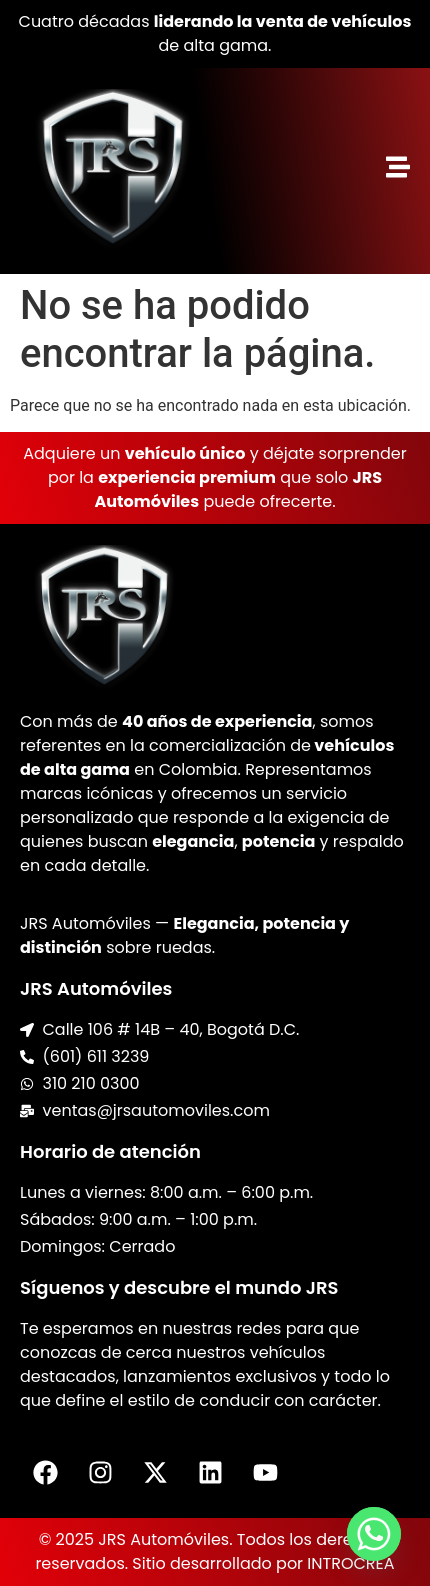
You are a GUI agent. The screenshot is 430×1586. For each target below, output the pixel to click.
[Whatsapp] (374, 1534)
